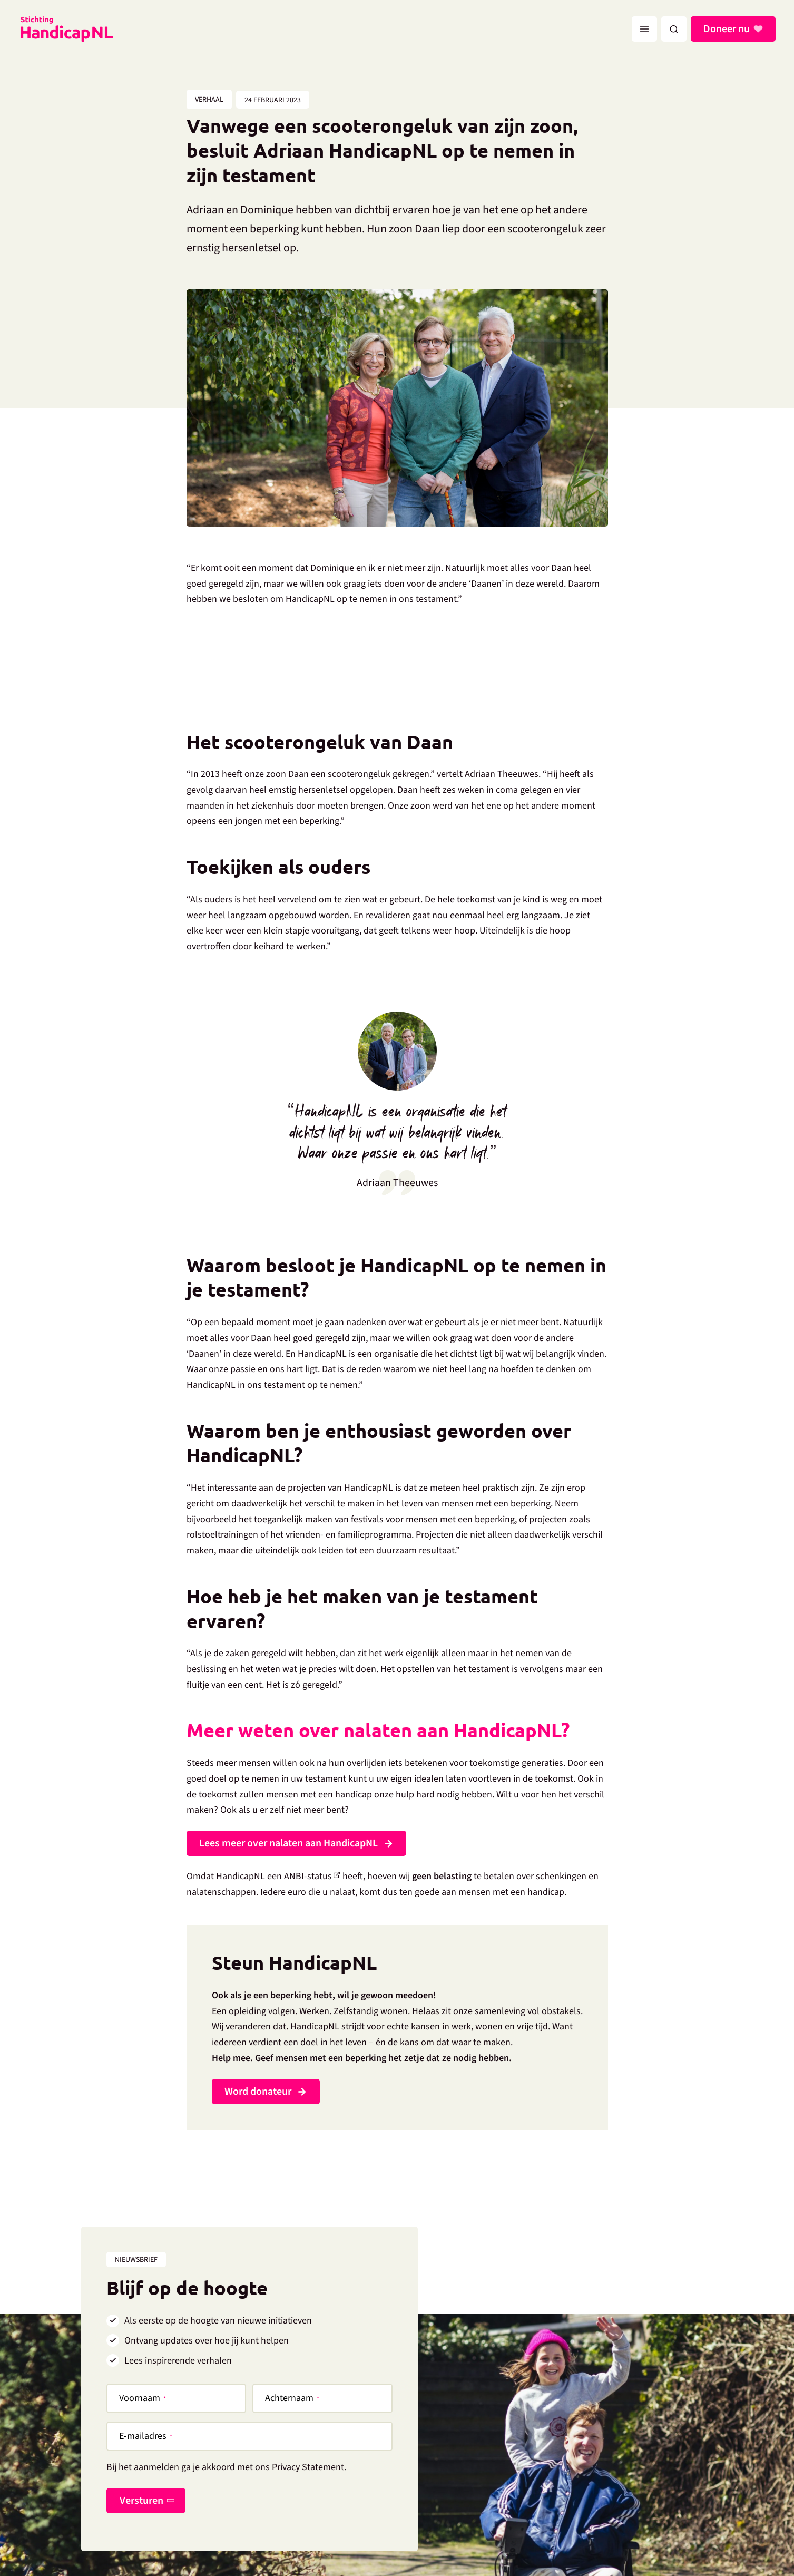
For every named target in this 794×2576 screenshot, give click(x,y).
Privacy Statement (308, 2467)
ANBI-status (308, 1876)
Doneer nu (728, 29)
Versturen (141, 2500)
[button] (674, 29)
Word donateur (257, 2091)
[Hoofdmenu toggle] (644, 29)
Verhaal (209, 99)
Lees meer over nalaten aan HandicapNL (288, 1843)
